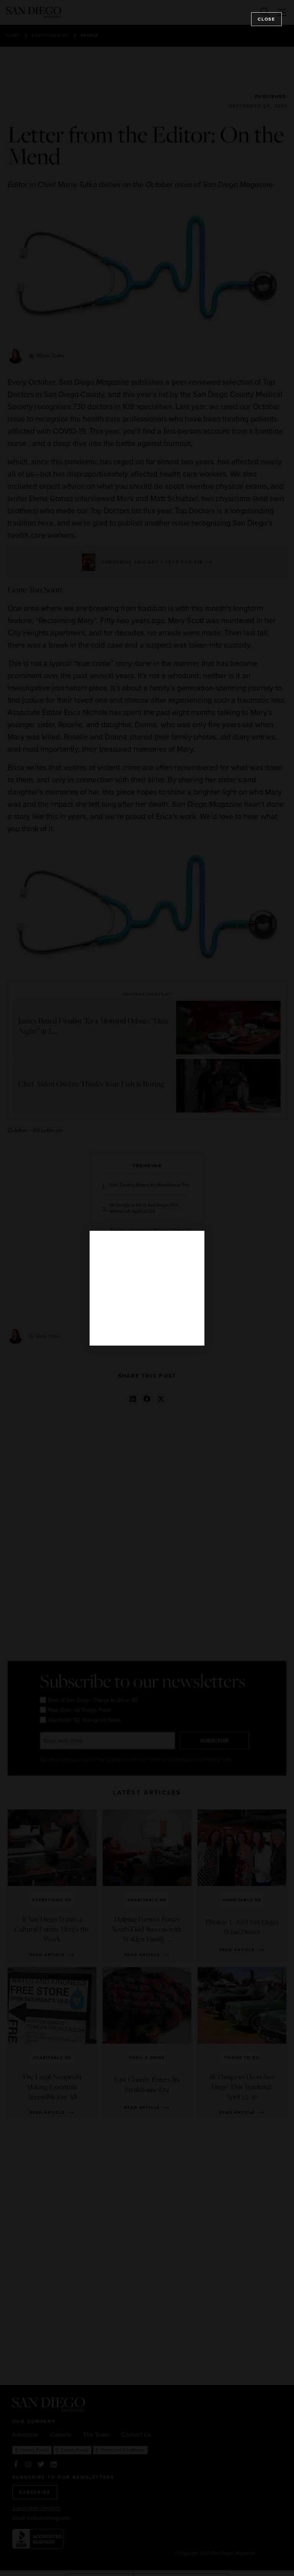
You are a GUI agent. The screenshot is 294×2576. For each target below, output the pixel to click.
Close (266, 19)
